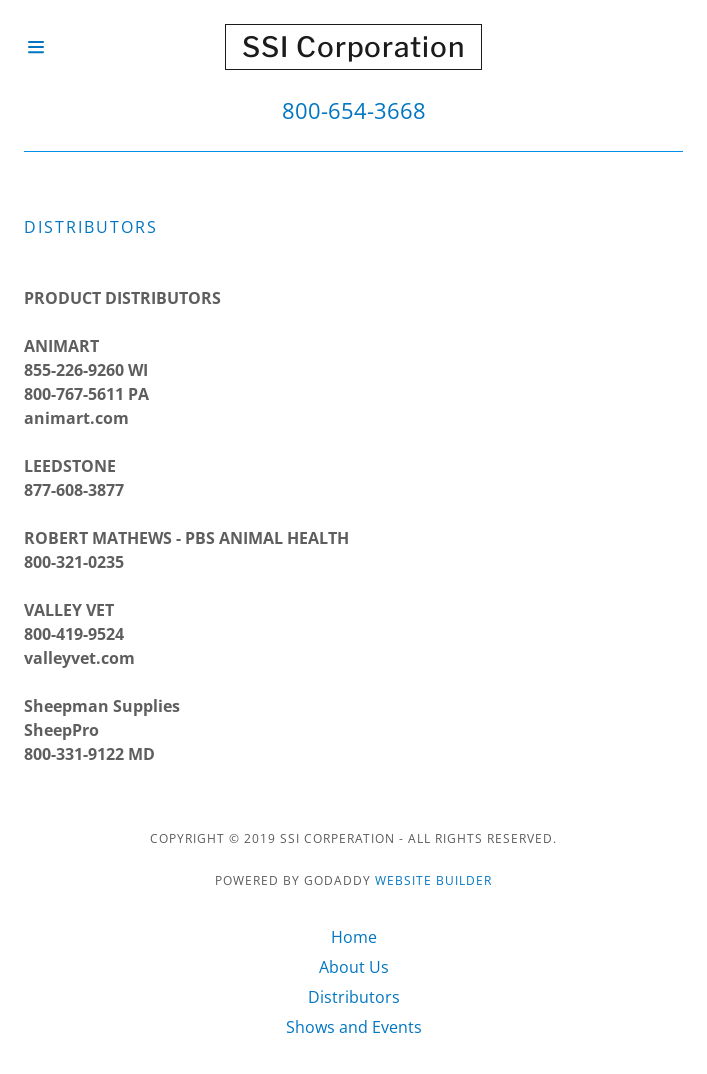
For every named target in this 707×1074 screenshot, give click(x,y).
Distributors (354, 997)
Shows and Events (354, 1027)
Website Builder (433, 880)
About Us (354, 967)
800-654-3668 (354, 110)
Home (354, 937)
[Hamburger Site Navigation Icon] (57, 47)
